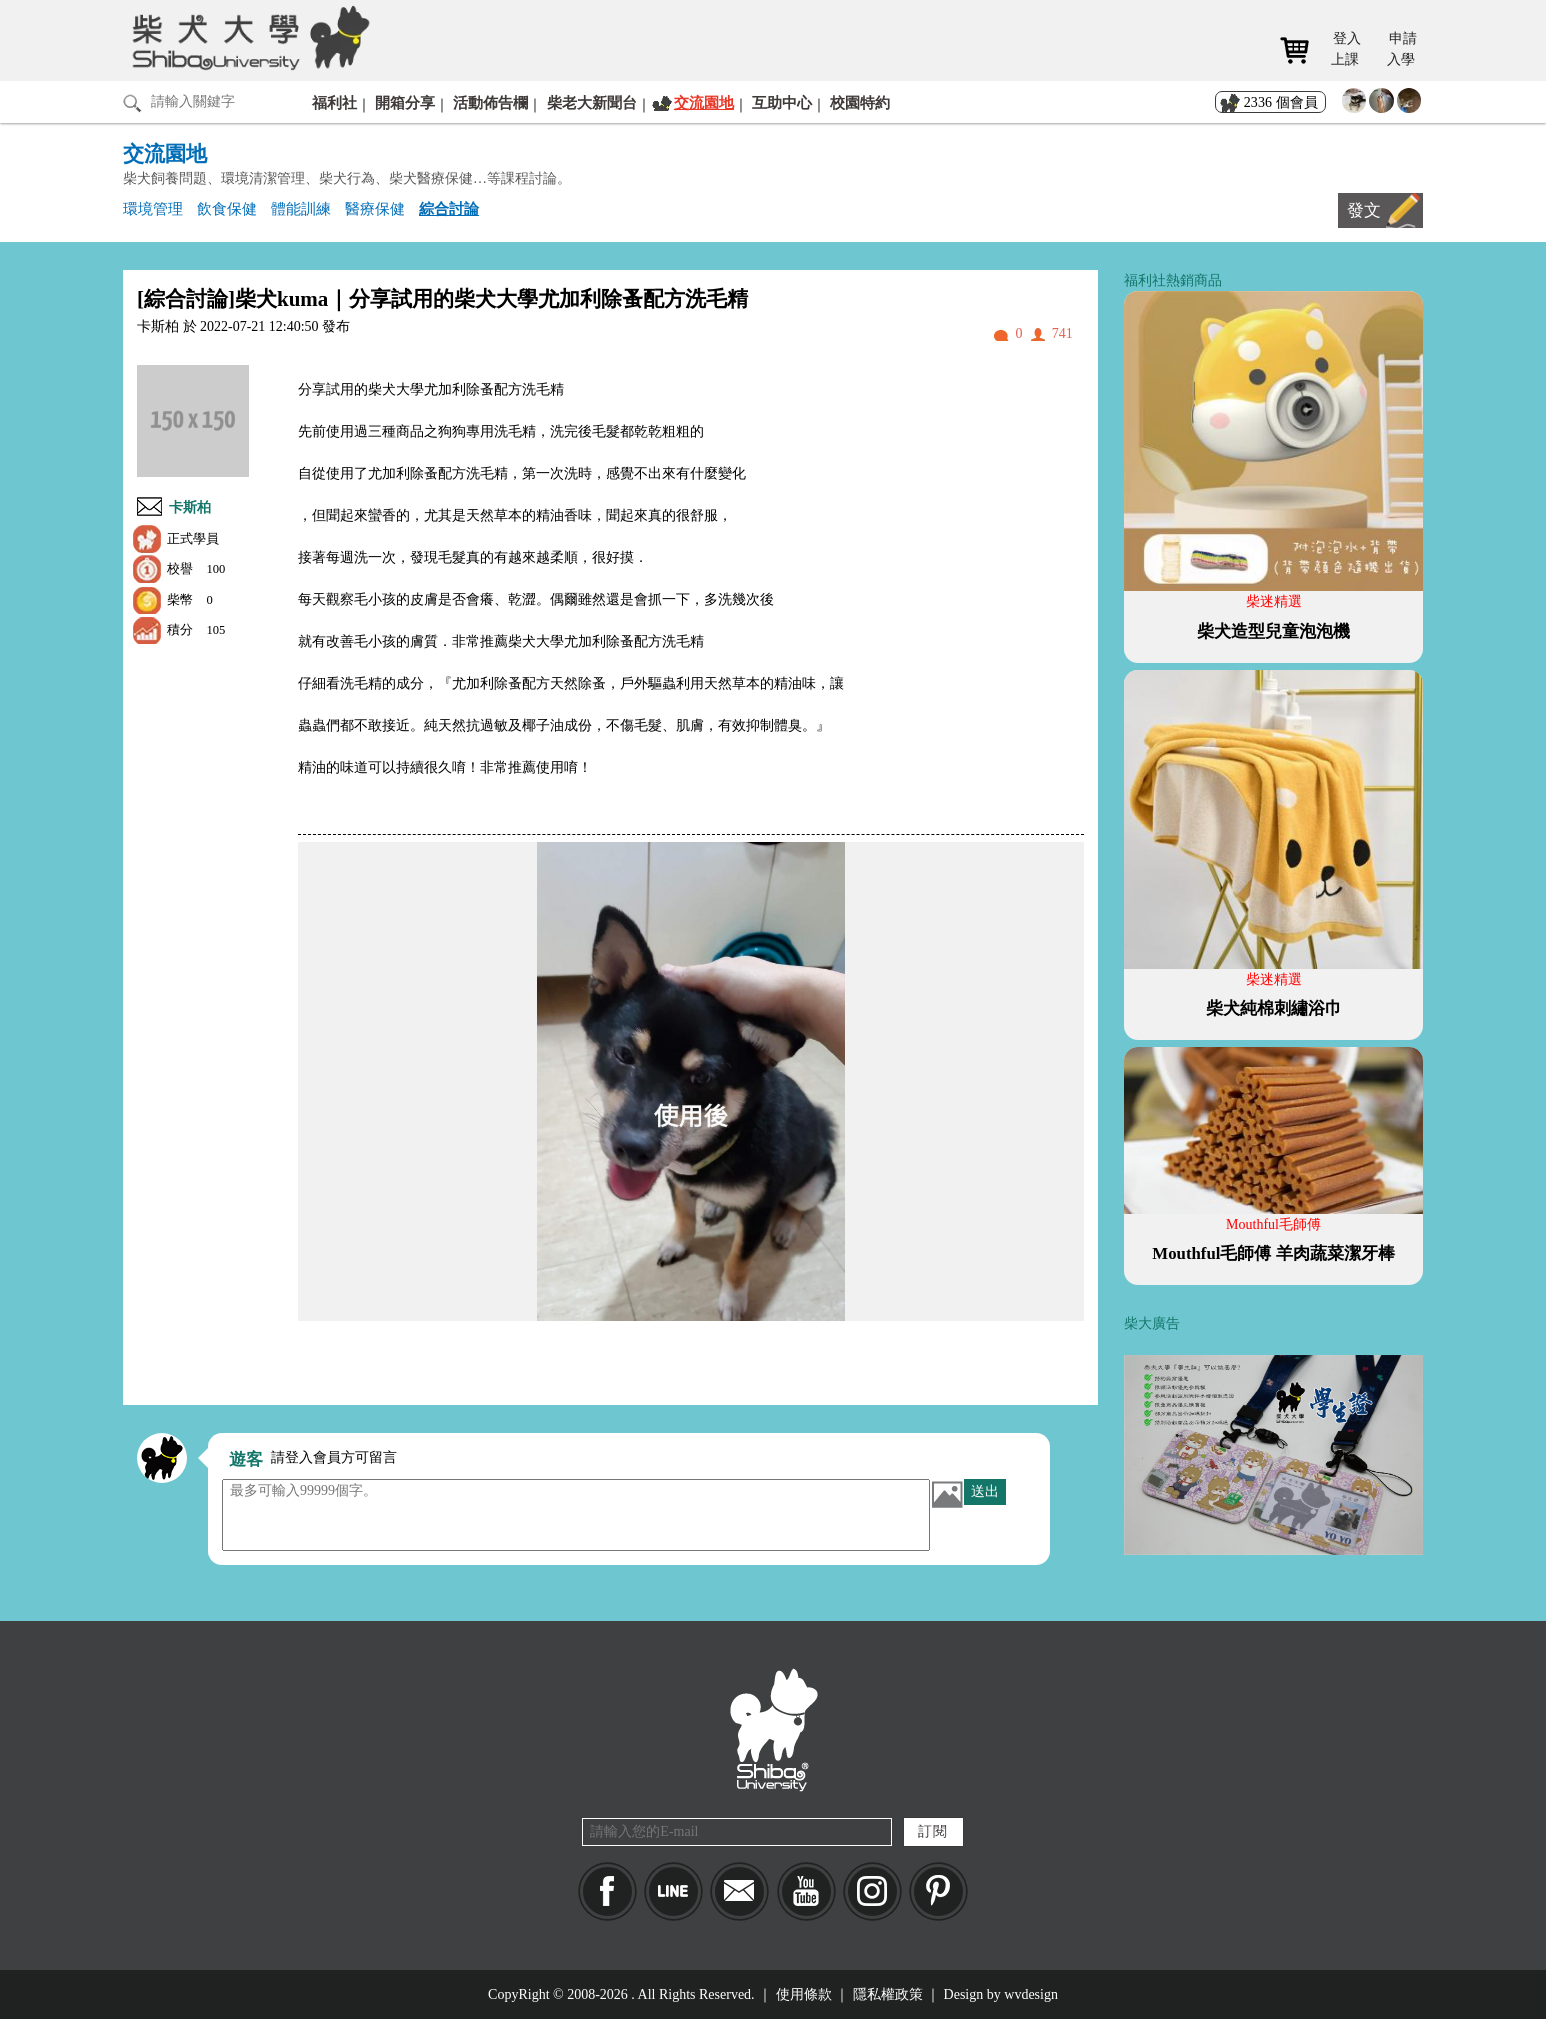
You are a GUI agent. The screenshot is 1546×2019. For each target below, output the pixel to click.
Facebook (607, 1891)
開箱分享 (405, 102)
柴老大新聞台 (592, 102)
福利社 (334, 102)
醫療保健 (375, 208)
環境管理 (153, 208)
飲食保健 (227, 208)
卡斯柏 (190, 507)
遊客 (246, 1459)
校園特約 (860, 102)
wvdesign (1031, 1994)
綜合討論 (449, 208)
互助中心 (782, 102)
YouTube (806, 1891)
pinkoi (938, 1891)
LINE (673, 1891)
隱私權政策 (888, 1994)
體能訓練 (301, 208)
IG (872, 1891)
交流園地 (704, 102)
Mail (739, 1891)
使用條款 (804, 1994)
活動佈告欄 (490, 102)
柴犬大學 (247, 37)
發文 (1364, 210)
